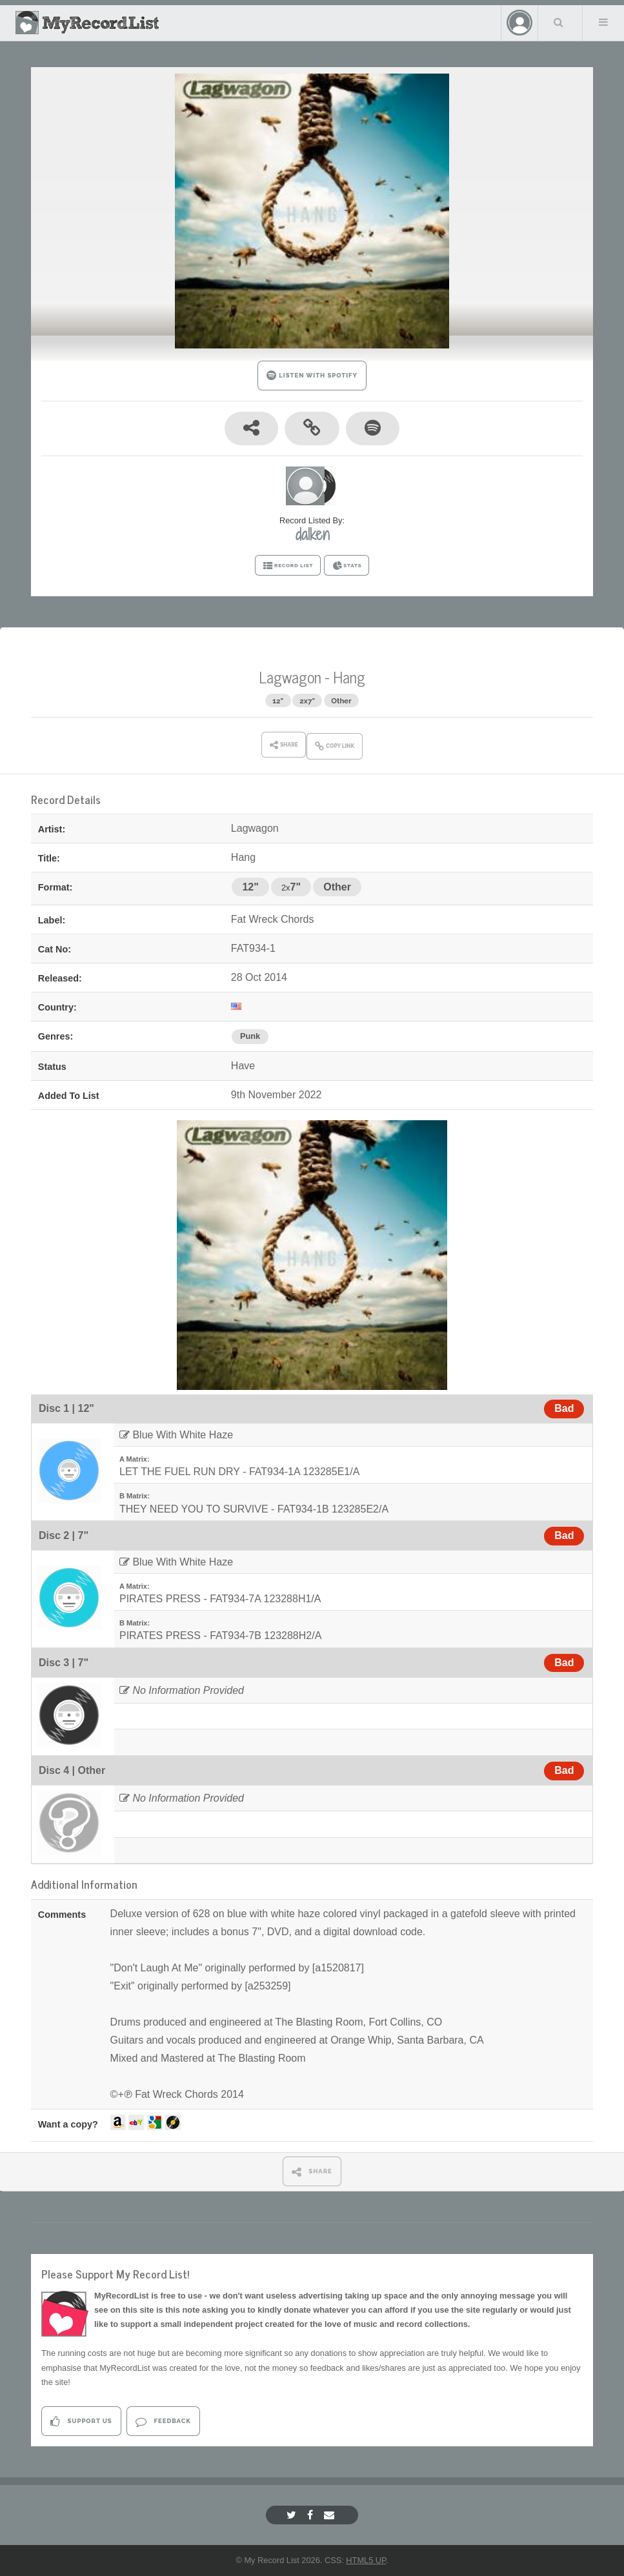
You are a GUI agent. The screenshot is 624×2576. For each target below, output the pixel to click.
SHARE (312, 2171)
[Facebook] (311, 2515)
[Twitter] (293, 2515)
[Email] (330, 2515)
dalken (312, 534)
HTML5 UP (366, 2560)
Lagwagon (290, 676)
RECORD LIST (288, 565)
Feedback (163, 2421)
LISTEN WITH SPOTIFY (312, 375)
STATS (347, 565)
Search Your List (558, 22)
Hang (349, 676)
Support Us (81, 2421)
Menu (603, 22)
